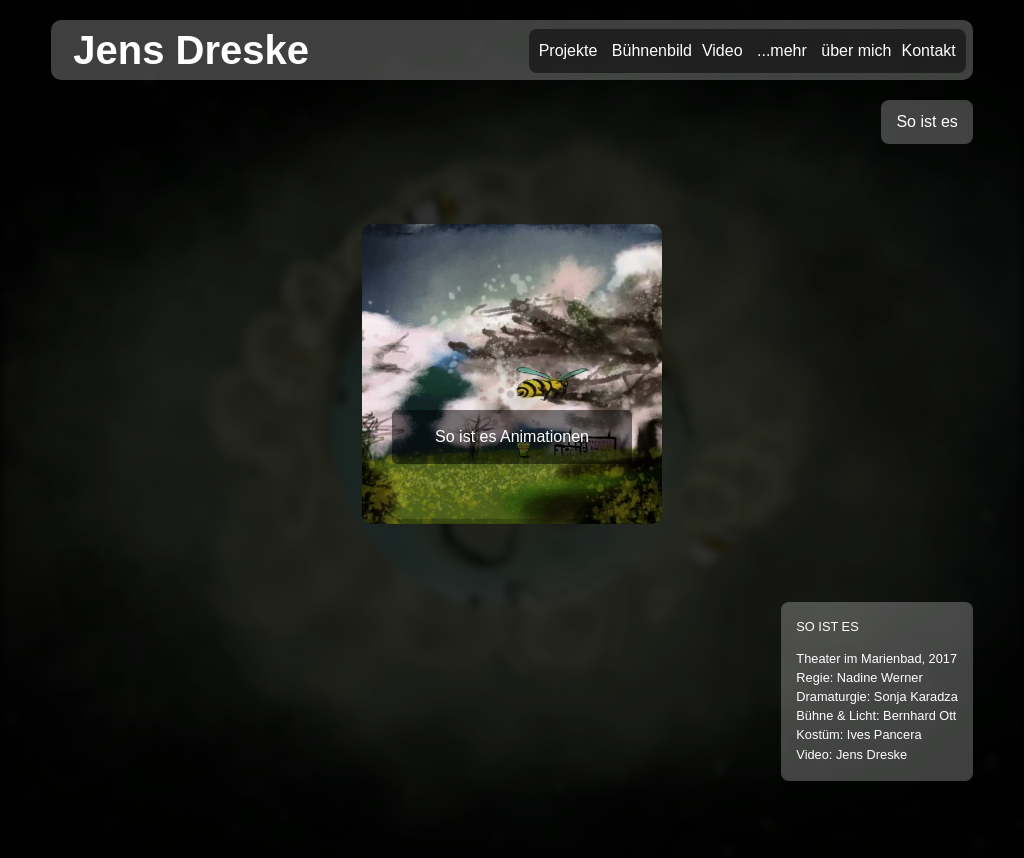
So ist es (926, 121)
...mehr (782, 50)
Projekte (568, 50)
